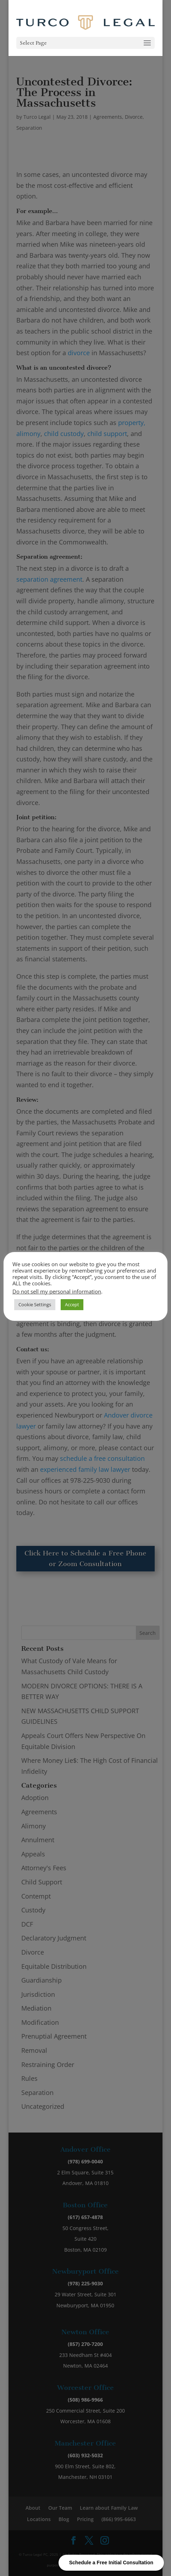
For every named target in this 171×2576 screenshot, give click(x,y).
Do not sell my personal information (56, 1291)
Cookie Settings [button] (34, 1304)
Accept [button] (72, 1304)
